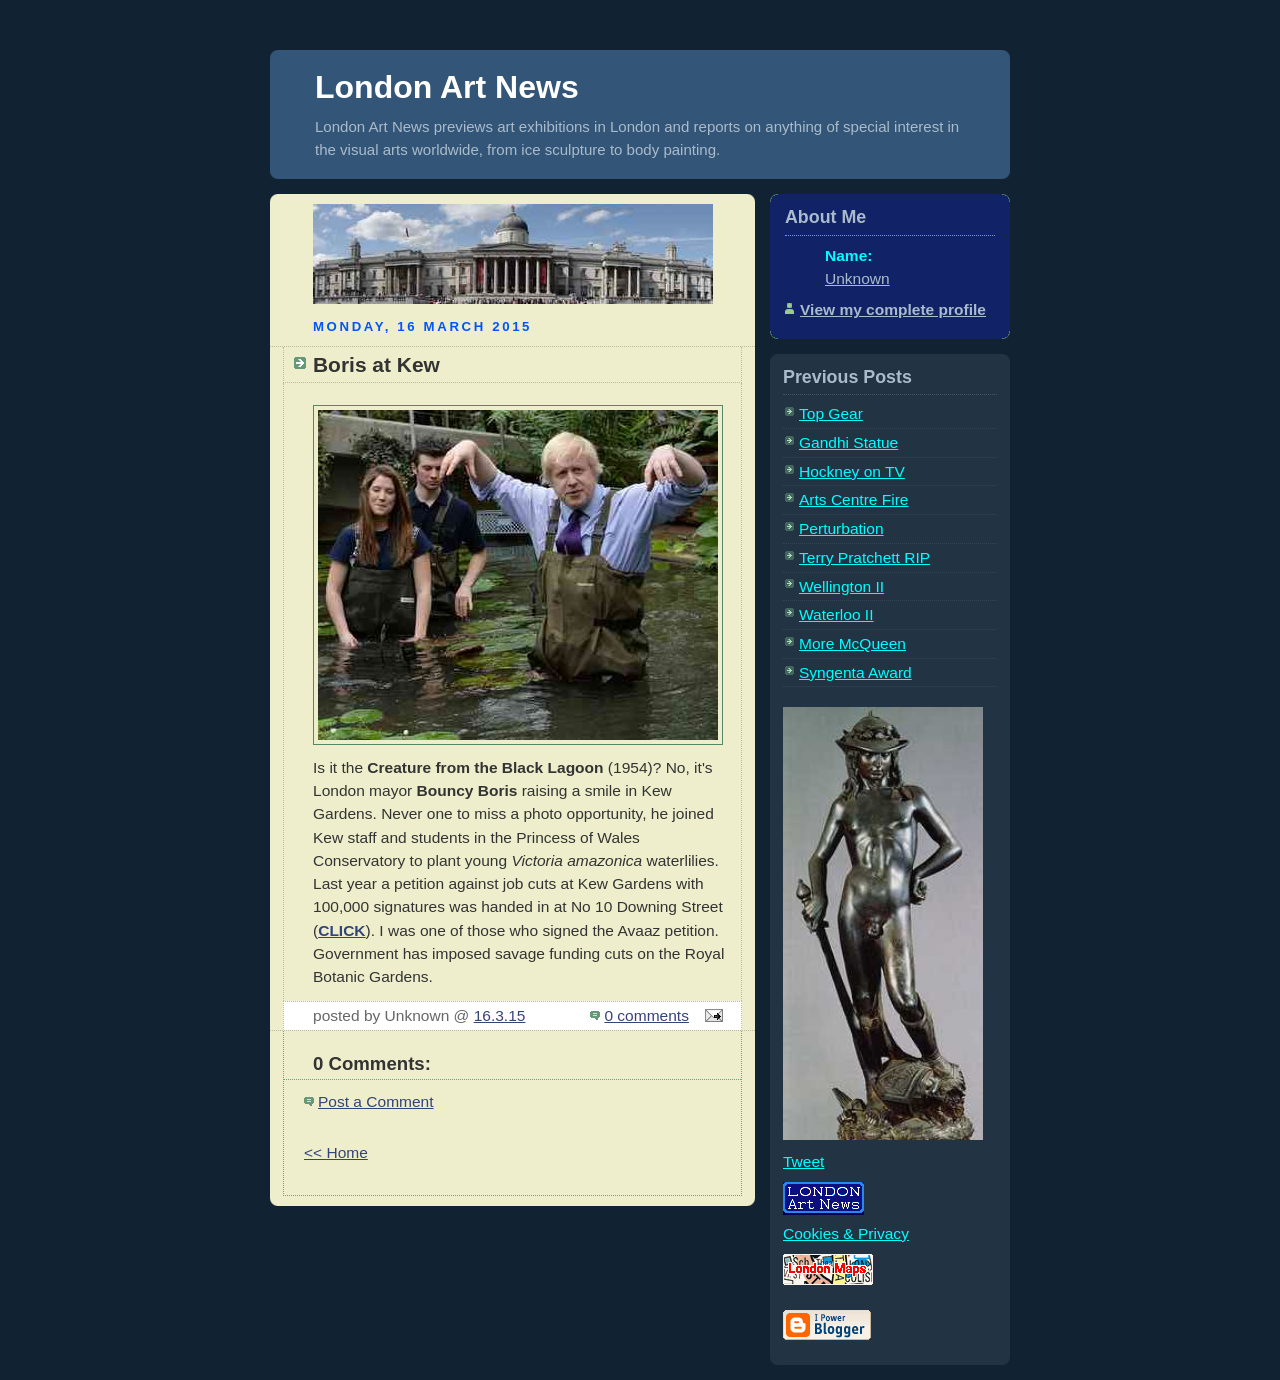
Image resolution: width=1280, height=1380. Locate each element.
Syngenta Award (855, 672)
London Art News (447, 87)
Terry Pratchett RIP (864, 557)
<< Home (336, 1152)
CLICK (341, 930)
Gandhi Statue (848, 442)
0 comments (646, 1015)
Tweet (803, 1161)
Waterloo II (836, 614)
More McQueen (852, 643)
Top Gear (831, 413)
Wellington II (841, 586)
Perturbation (841, 528)
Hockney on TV (852, 471)
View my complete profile (893, 309)
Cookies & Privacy (846, 1233)
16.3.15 (500, 1015)
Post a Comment (376, 1101)
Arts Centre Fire (854, 499)
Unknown (857, 278)
